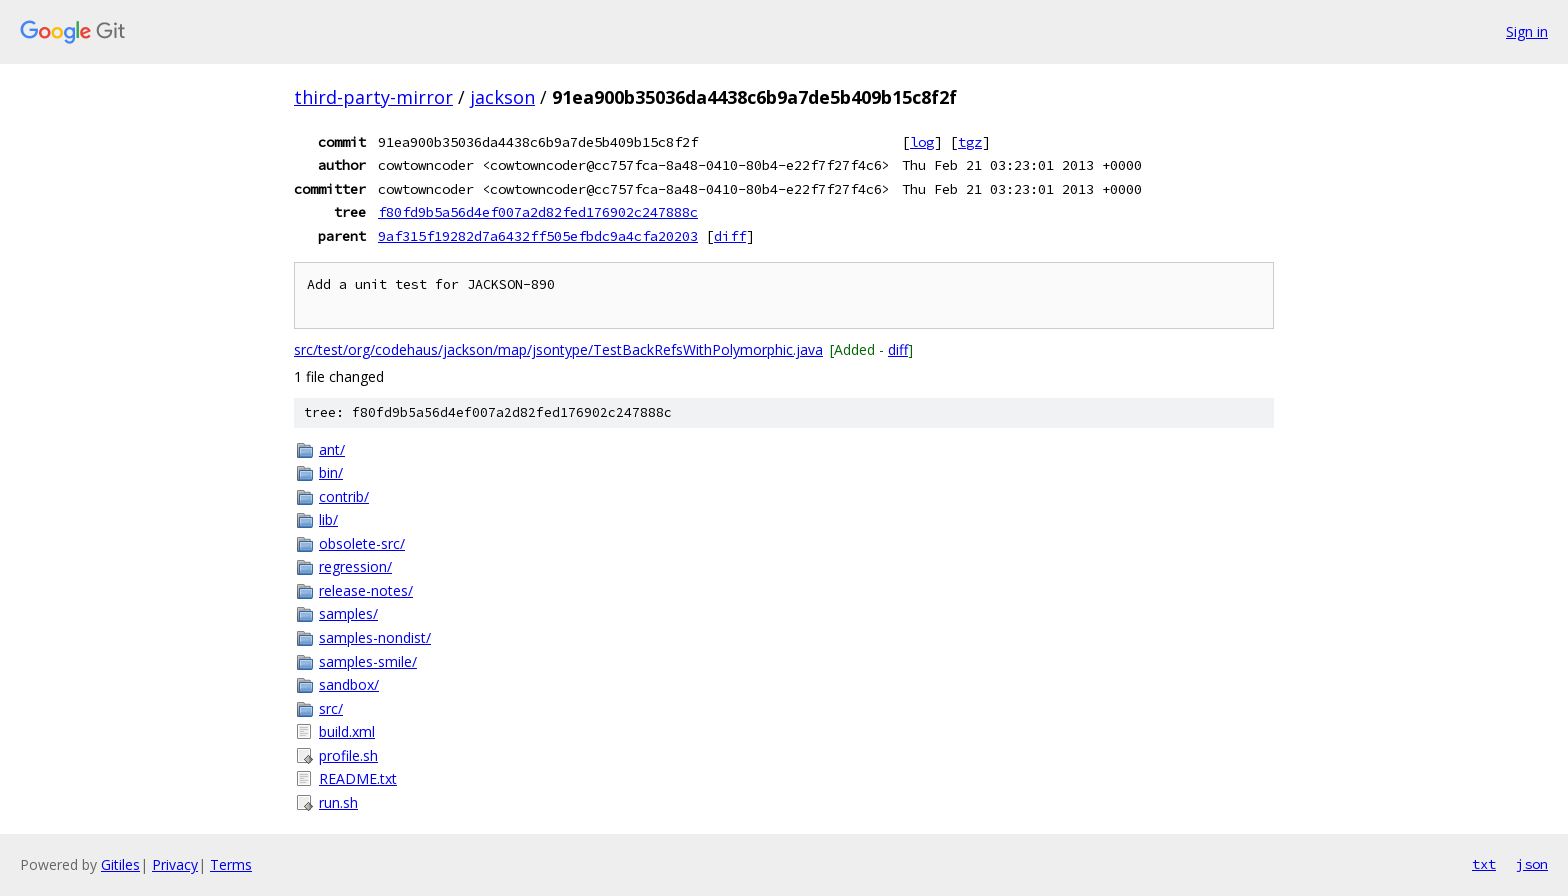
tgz (970, 142)
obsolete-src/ (362, 543)
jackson (502, 97)
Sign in (1527, 31)
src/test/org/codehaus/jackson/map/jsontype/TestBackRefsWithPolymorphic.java (558, 349)
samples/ (348, 613)
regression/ (355, 566)
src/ (331, 708)
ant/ (332, 449)
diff (730, 236)
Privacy (175, 864)
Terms (231, 864)
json (1532, 864)
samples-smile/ (368, 661)
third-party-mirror (373, 97)
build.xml (347, 731)
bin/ (331, 472)
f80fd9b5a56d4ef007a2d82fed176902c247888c (538, 212)
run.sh (338, 802)
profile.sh (348, 755)
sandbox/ (349, 684)
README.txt (358, 778)
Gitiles (120, 864)
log (922, 142)
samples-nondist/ (375, 637)
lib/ (328, 519)
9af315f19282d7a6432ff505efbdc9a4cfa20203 (538, 236)
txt (1484, 864)
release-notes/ (366, 590)
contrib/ (344, 496)
